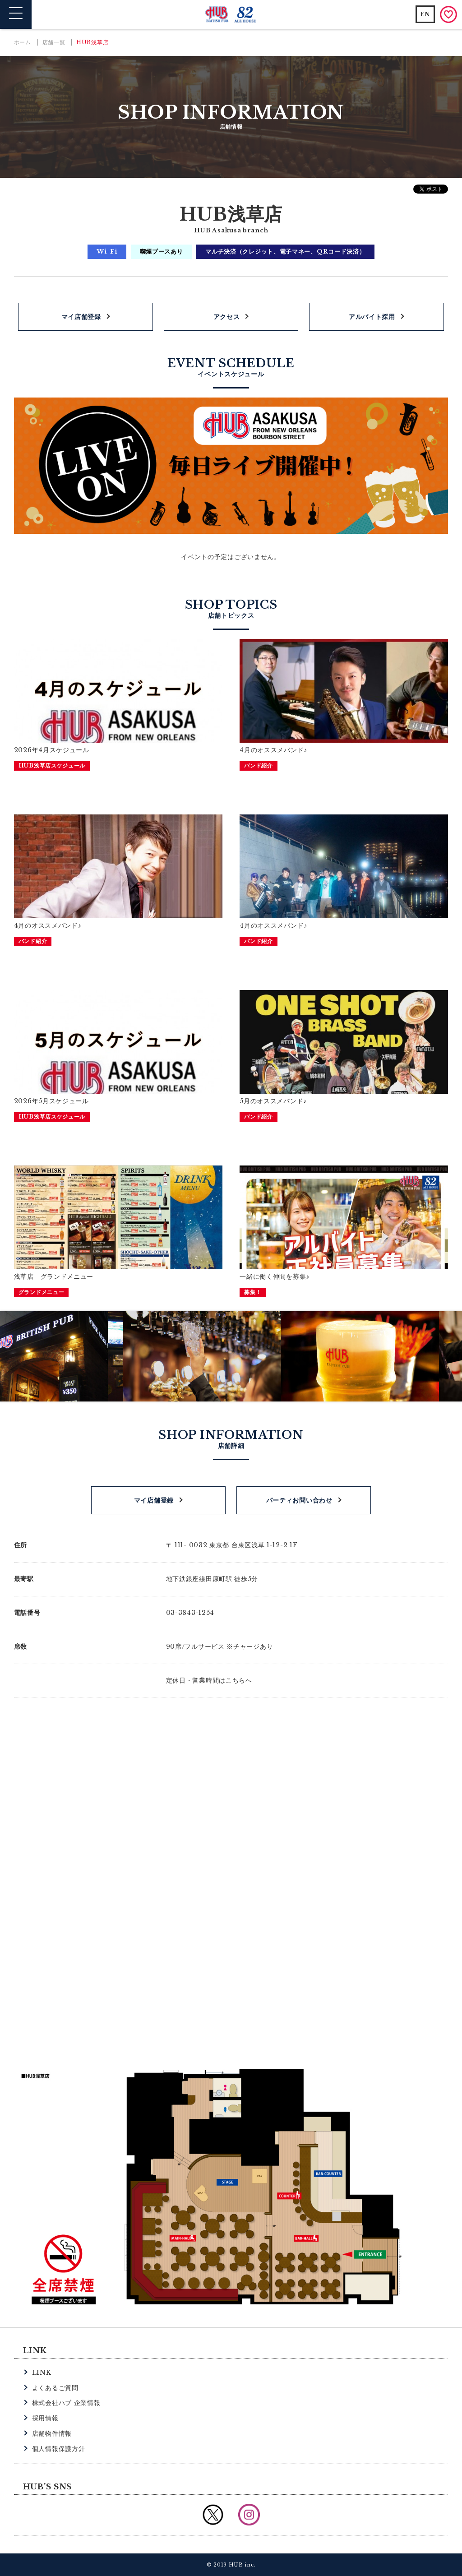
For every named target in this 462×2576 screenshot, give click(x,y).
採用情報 (45, 2418)
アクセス (226, 317)
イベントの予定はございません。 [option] (231, 557)
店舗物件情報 (52, 2433)
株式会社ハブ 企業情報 (66, 2403)
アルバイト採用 (372, 317)
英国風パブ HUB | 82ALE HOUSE (231, 15)
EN (425, 14)
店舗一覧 (53, 42)
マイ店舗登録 (81, 317)
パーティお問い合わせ (299, 1500)
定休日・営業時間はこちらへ (209, 1680)
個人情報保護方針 (58, 2449)
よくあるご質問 (55, 2388)
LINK (41, 2372)
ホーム (22, 42)
